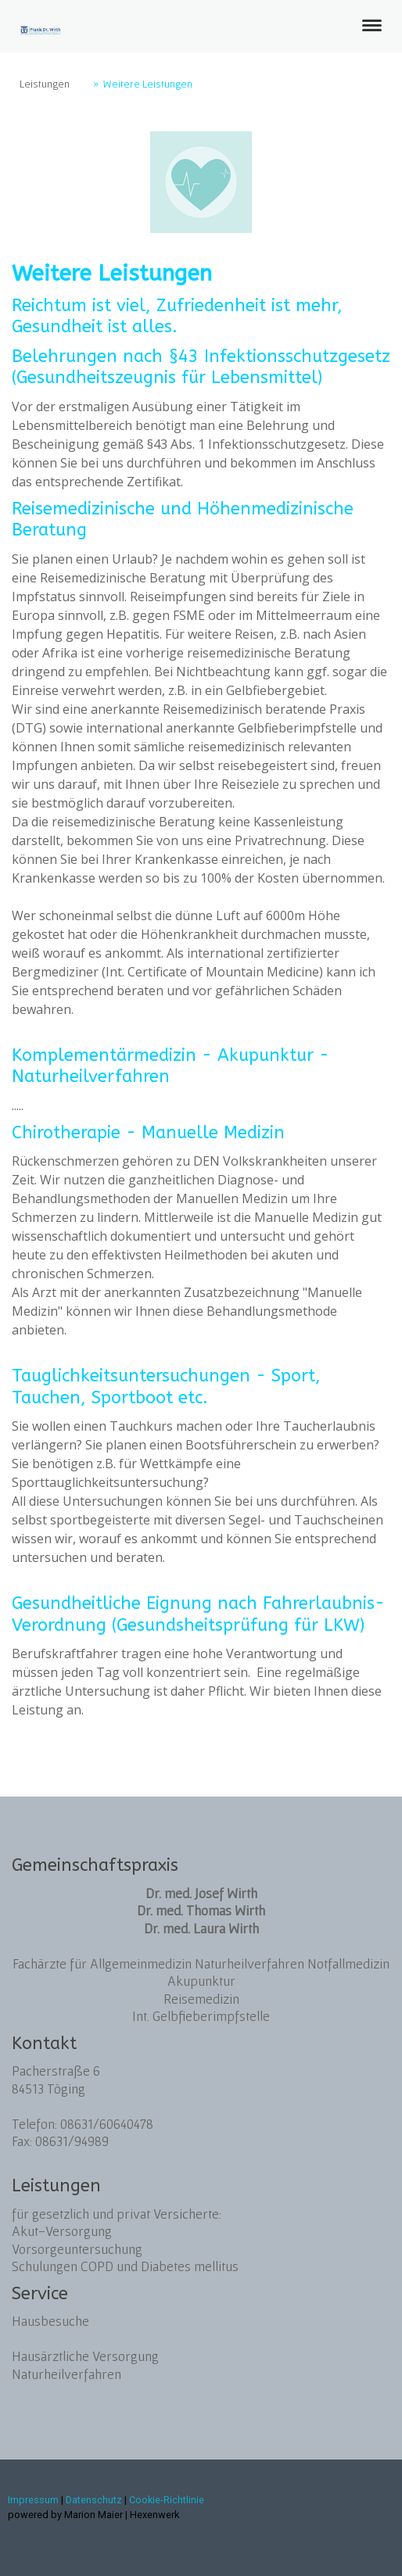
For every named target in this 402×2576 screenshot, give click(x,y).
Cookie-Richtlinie (166, 2500)
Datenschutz (94, 2500)
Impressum (33, 2500)
